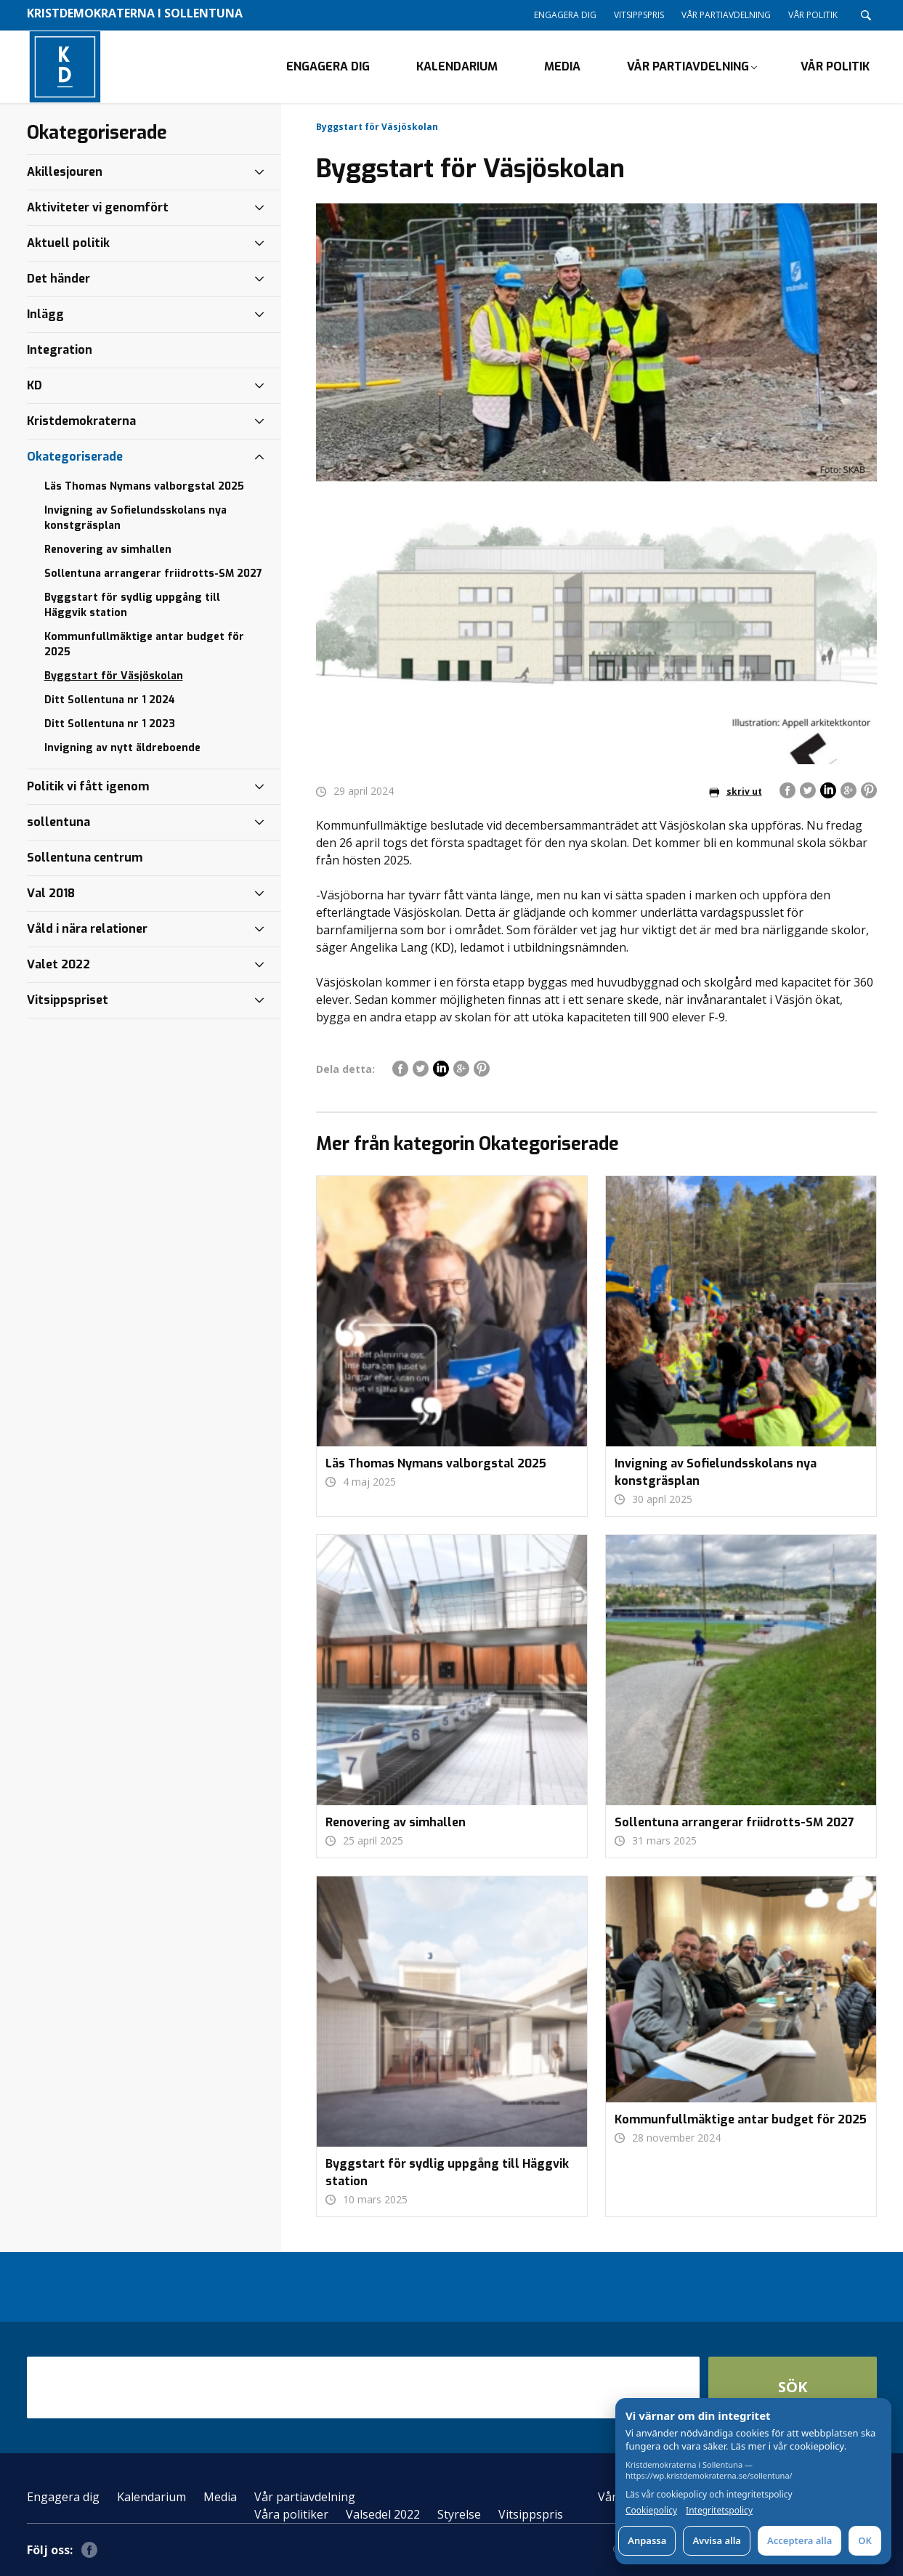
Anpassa (647, 2540)
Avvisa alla (716, 2540)
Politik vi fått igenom (88, 786)
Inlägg (45, 314)
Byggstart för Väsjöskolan (113, 676)
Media (562, 66)
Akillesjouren (64, 171)
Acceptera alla (799, 2540)
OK (865, 2540)
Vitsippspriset (67, 1000)
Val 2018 (51, 893)
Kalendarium (457, 66)
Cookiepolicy (651, 2510)
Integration (59, 349)
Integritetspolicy (719, 2510)
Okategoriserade (75, 456)
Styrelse (459, 2514)
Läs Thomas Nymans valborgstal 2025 (144, 486)
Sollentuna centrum (84, 857)
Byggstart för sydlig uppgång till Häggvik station (132, 605)
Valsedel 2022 (383, 2514)
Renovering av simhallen (107, 549)
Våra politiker (291, 2514)
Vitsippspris (639, 15)
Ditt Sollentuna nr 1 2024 (109, 700)
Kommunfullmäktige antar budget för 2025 (144, 644)
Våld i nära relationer (87, 928)
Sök (792, 2387)
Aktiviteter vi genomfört (98, 207)
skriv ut (735, 791)
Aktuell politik (68, 243)
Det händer (58, 278)
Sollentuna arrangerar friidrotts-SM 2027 (153, 573)
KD (34, 385)
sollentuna (58, 822)
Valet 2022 (58, 964)
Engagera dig (565, 15)
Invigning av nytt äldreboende (122, 748)
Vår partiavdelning (726, 15)
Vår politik (813, 15)
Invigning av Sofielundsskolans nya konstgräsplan (135, 517)
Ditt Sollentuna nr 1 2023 (109, 724)
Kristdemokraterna (81, 421)
